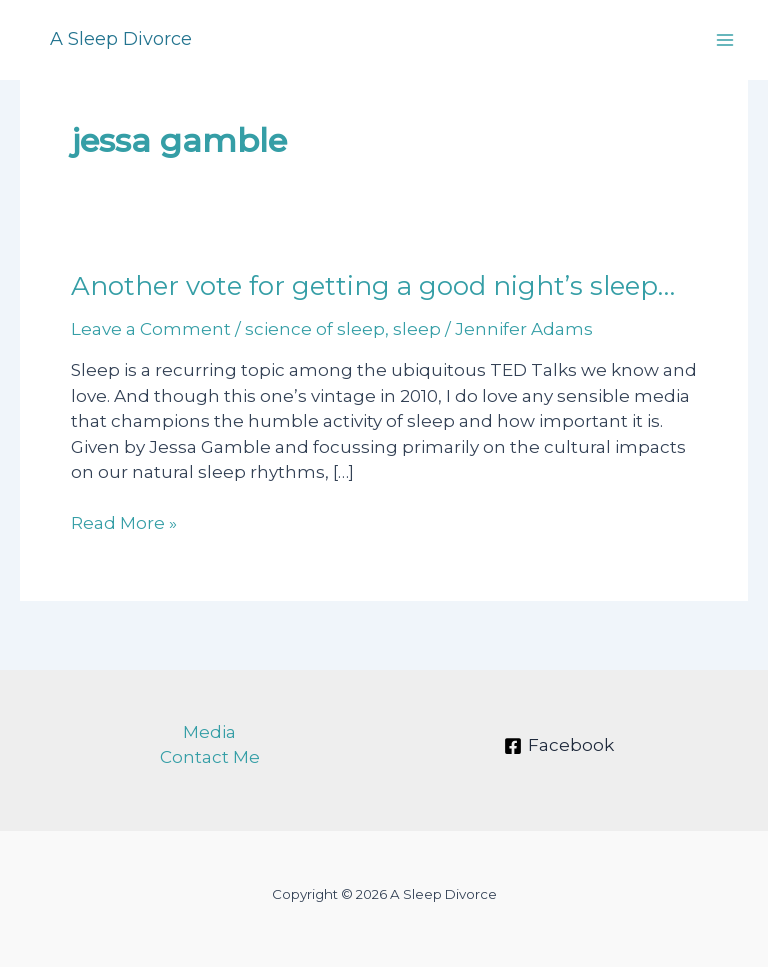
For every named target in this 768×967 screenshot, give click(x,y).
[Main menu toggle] (726, 40)
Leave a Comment (151, 329)
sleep (417, 329)
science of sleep (315, 329)
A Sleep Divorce (121, 39)
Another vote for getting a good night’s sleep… (373, 286)
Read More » (124, 524)
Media (209, 732)
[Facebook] (559, 746)
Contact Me (210, 757)
